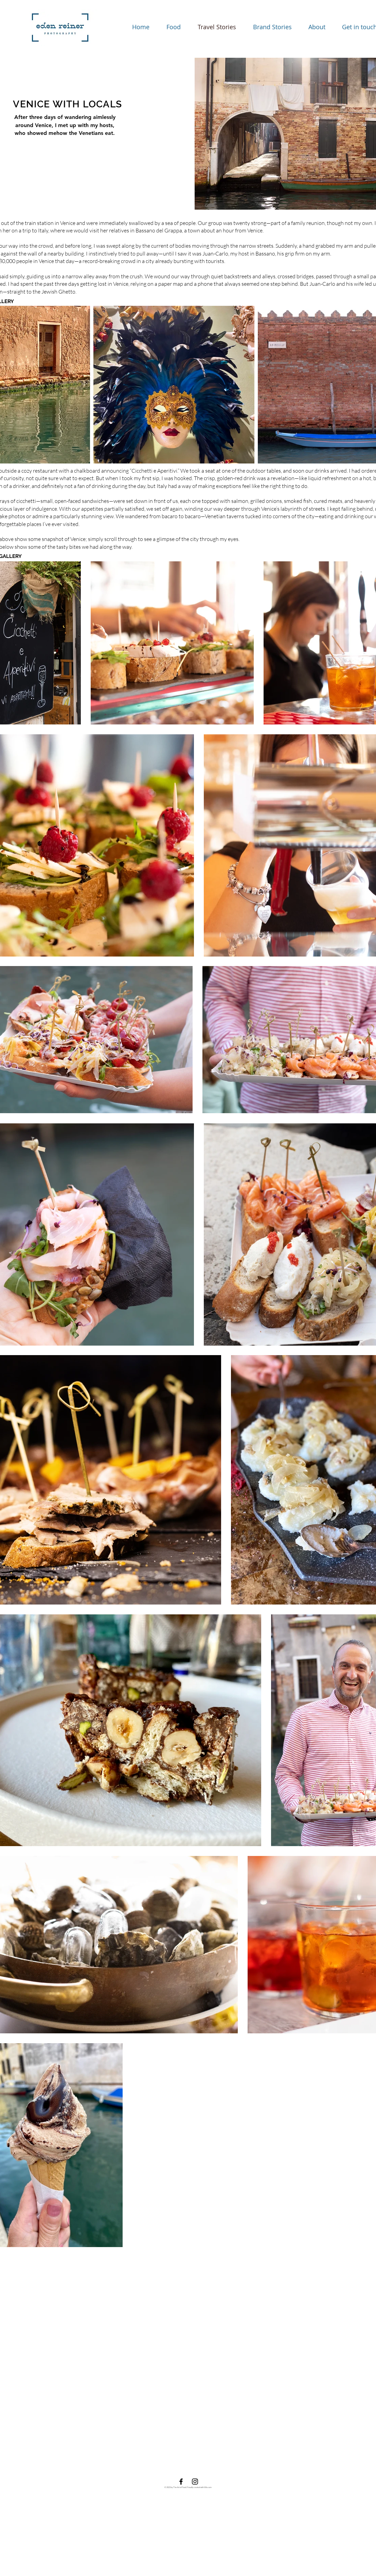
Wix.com (208, 2487)
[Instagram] (195, 2481)
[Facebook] (181, 2481)
